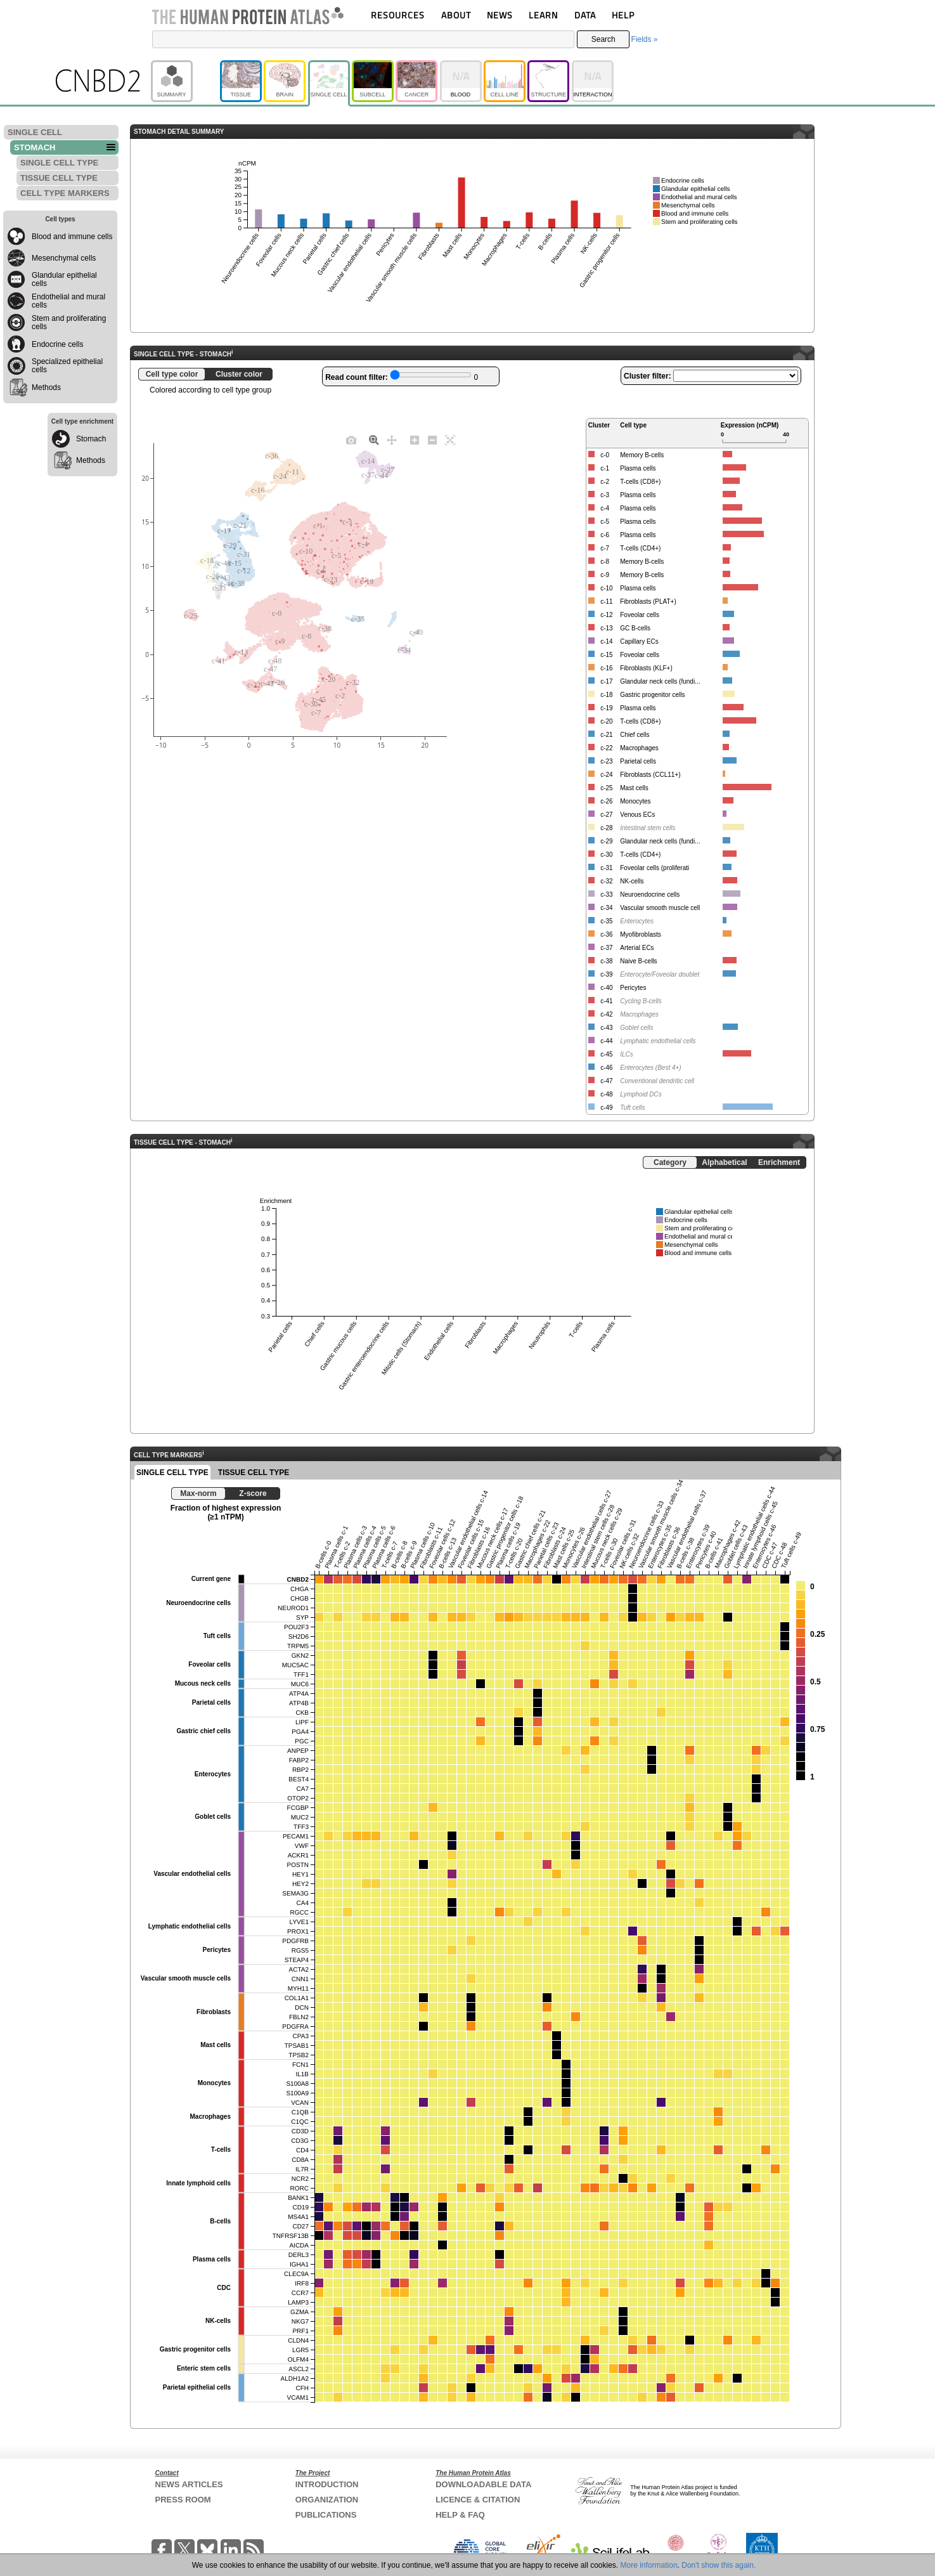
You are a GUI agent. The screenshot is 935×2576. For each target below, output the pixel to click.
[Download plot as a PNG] (351, 439)
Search (603, 39)
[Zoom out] (432, 439)
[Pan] (391, 439)
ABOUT (456, 15)
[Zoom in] (414, 439)
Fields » (644, 39)
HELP (623, 15)
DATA (585, 15)
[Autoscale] (450, 439)
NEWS (500, 15)
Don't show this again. (718, 2565)
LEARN (543, 15)
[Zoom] (374, 439)
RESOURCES (398, 15)
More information (649, 2565)
